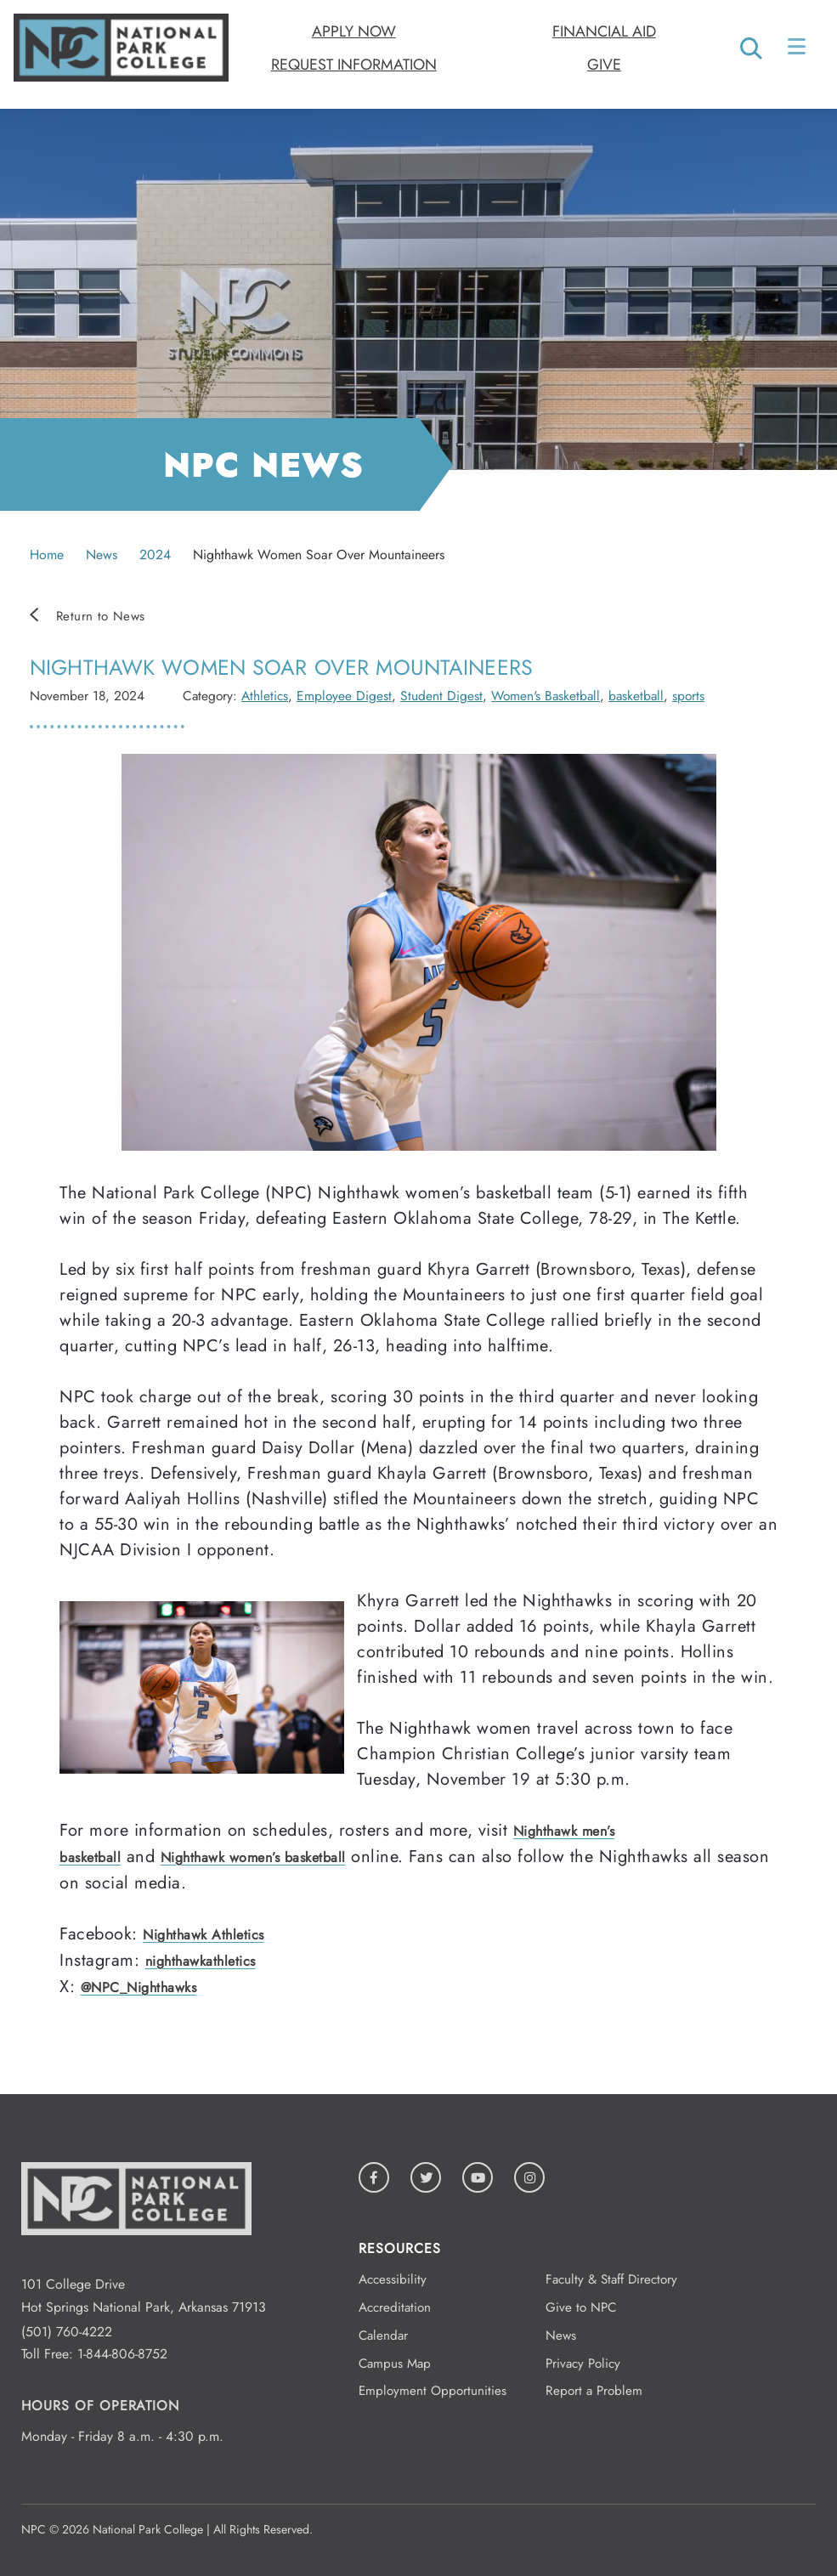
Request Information (354, 65)
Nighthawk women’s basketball (253, 1857)
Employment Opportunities (432, 2390)
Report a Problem (594, 2390)
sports (688, 695)
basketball (636, 695)
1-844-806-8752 (122, 2354)
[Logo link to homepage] (121, 77)
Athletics (264, 695)
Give (604, 65)
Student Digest (441, 695)
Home (47, 554)
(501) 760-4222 (66, 2331)
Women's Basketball (545, 695)
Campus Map (395, 2363)
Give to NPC (581, 2307)
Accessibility (393, 2279)
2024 (155, 554)
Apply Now (354, 31)
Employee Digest (344, 695)
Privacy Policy (583, 2363)
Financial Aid (604, 31)
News (101, 554)
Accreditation (395, 2307)
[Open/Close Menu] (798, 50)
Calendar (383, 2335)
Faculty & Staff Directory (611, 2279)
